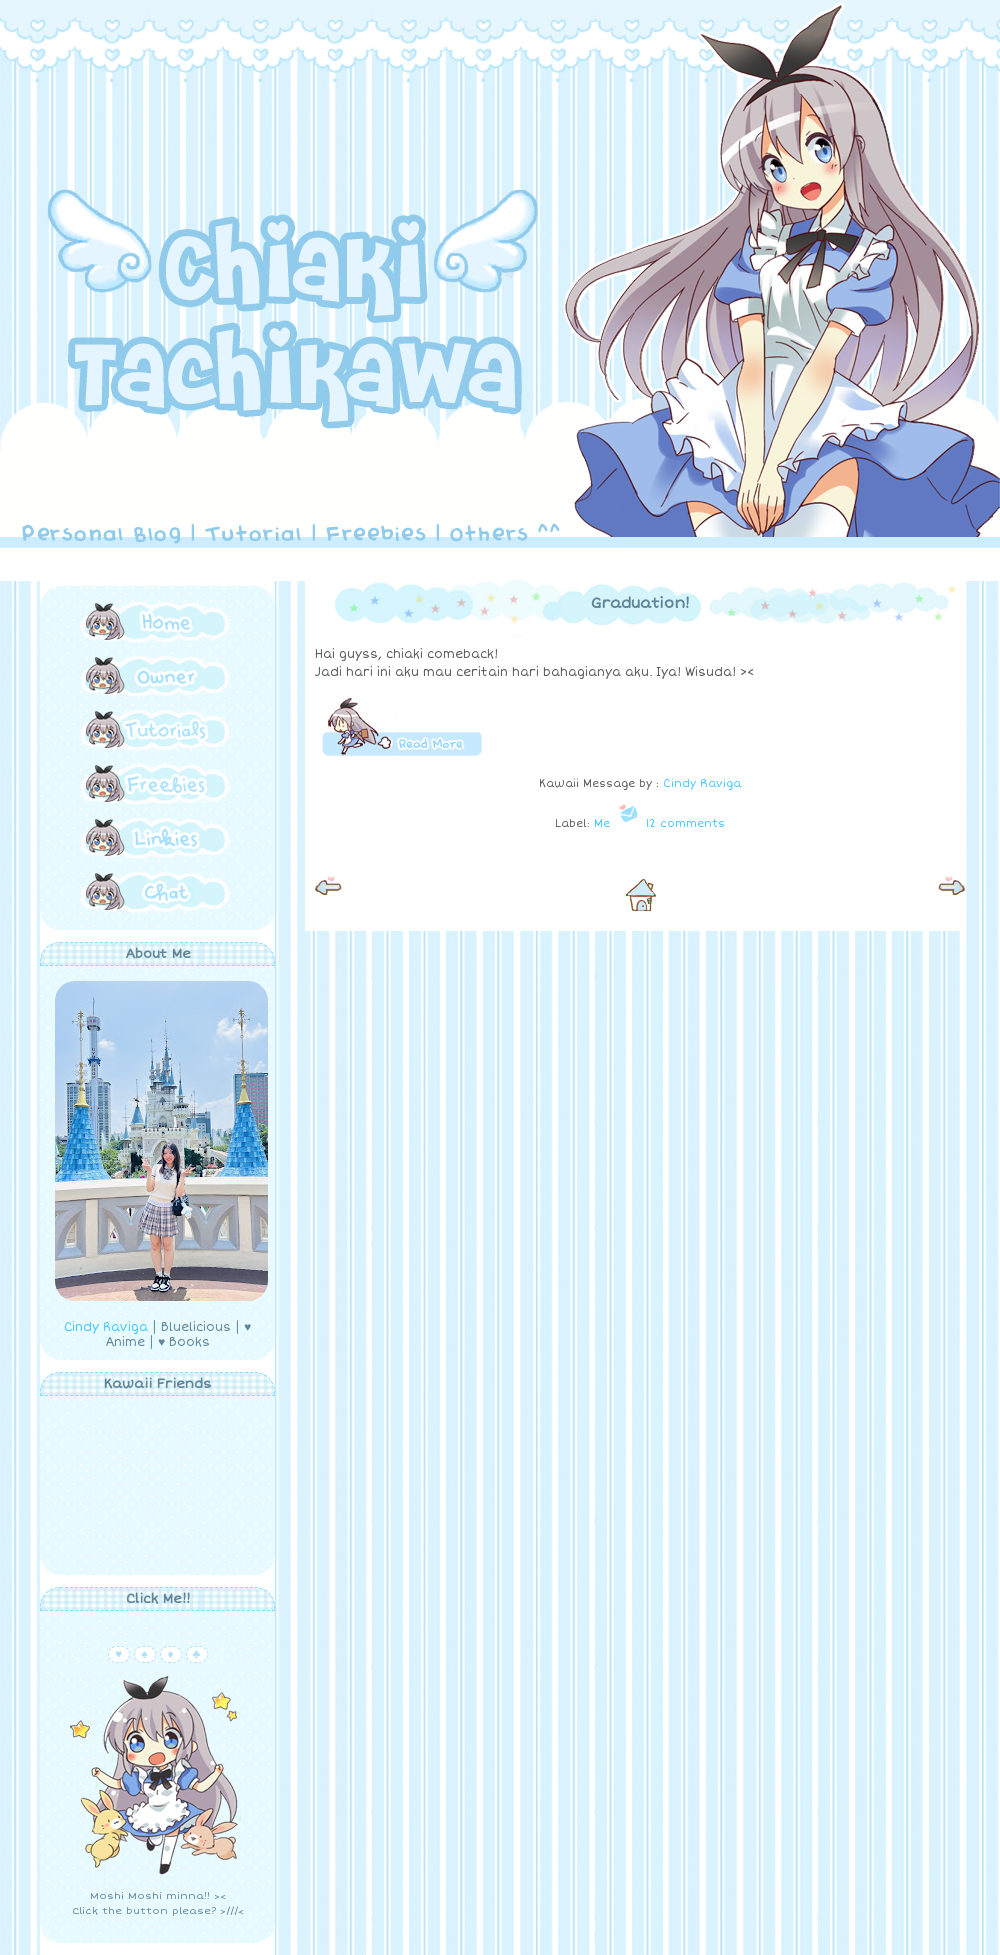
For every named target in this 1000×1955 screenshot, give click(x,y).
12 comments (685, 823)
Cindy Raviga (106, 1327)
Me (602, 823)
